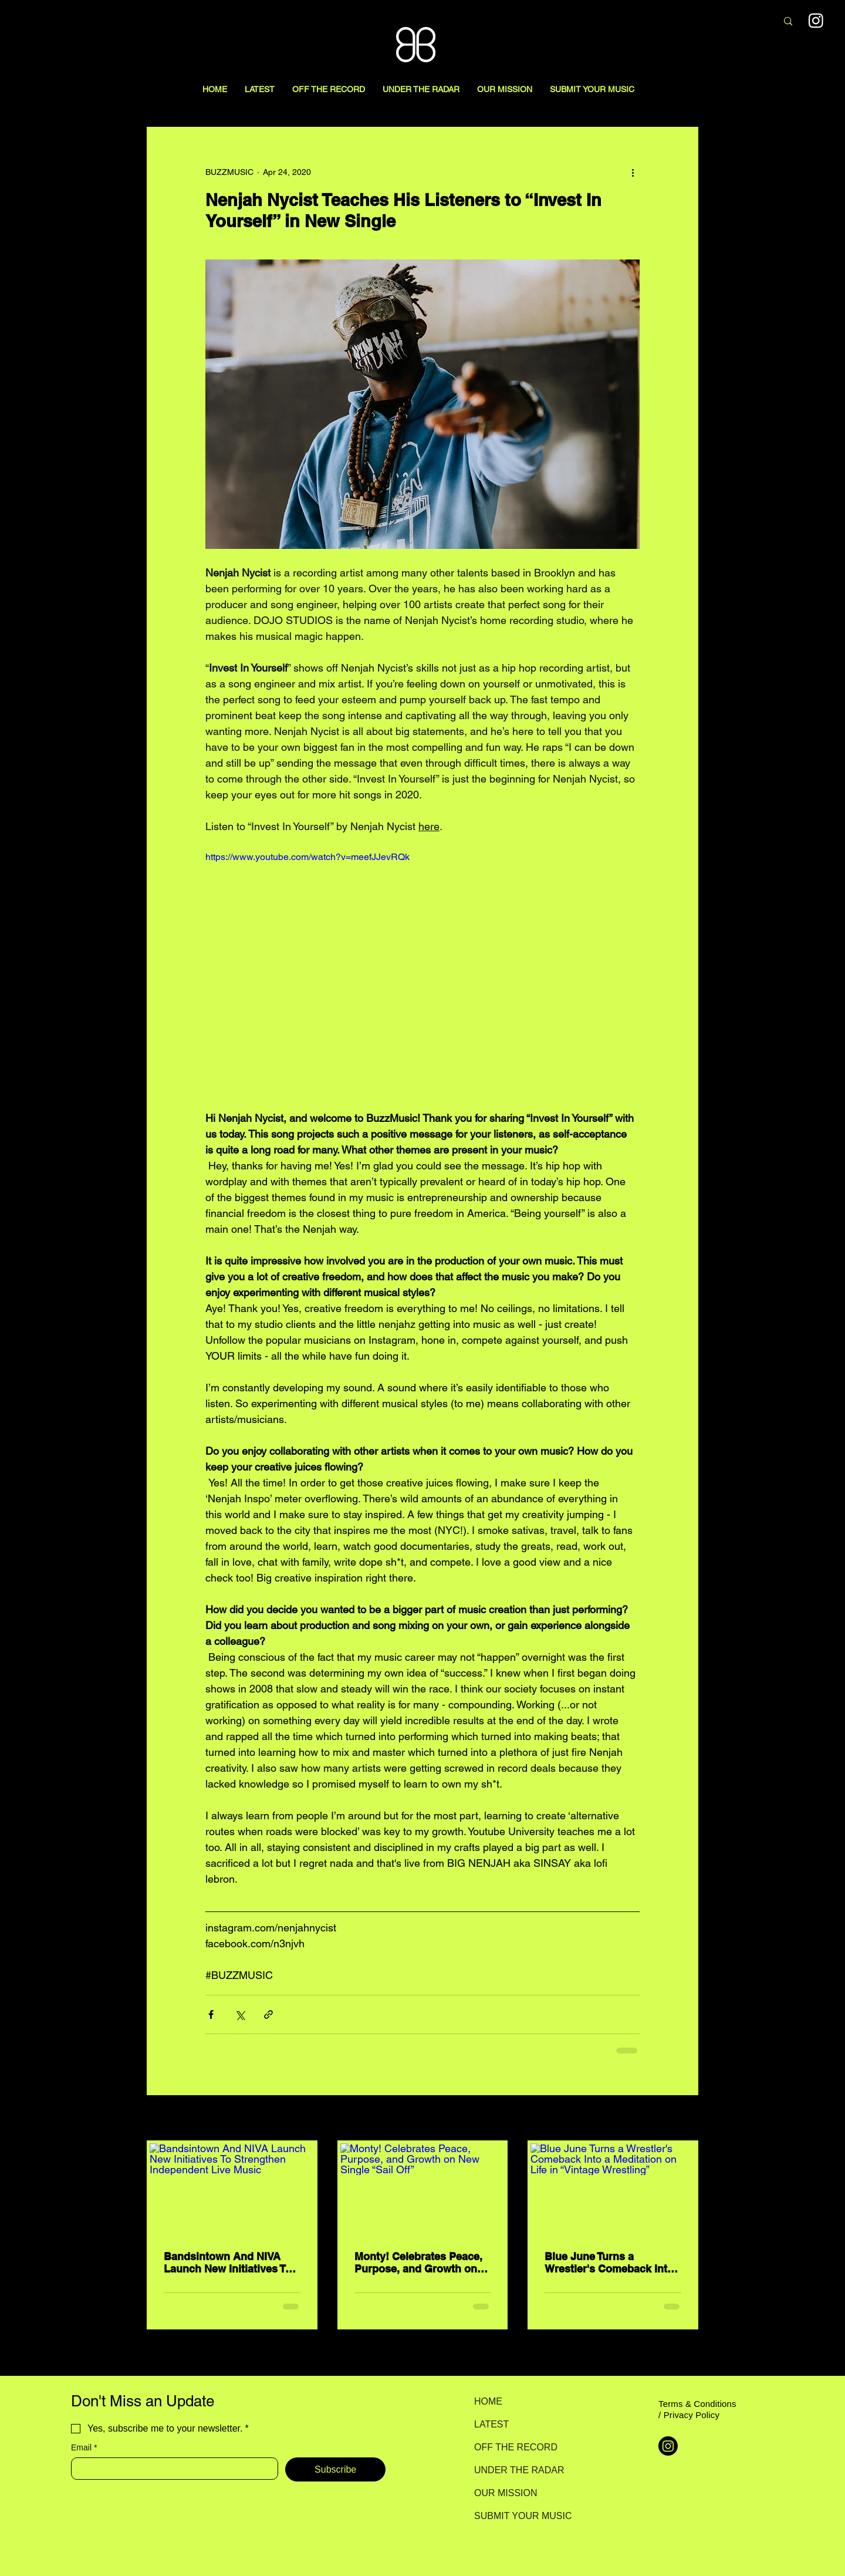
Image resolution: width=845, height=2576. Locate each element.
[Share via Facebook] (211, 2014)
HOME (488, 2401)
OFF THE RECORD (515, 2447)
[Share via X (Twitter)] (239, 2014)
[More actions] (633, 172)
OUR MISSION (506, 2493)
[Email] (171, 2468)
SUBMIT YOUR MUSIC (515, 2516)
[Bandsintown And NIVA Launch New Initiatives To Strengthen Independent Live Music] (232, 2189)
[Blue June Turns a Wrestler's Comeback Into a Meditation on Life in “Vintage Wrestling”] (612, 2189)
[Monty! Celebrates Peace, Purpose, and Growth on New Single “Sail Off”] (422, 2189)
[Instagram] (668, 2446)
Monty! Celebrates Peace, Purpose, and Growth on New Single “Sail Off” (418, 2262)
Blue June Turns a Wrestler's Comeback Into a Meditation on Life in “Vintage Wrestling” (609, 2262)
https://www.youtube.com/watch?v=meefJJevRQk (307, 856)
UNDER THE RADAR (515, 2470)
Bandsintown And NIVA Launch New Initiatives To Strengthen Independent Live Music (227, 2262)
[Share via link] (268, 2014)
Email (84, 2448)
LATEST (491, 2424)
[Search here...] (705, 22)
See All (685, 2118)
